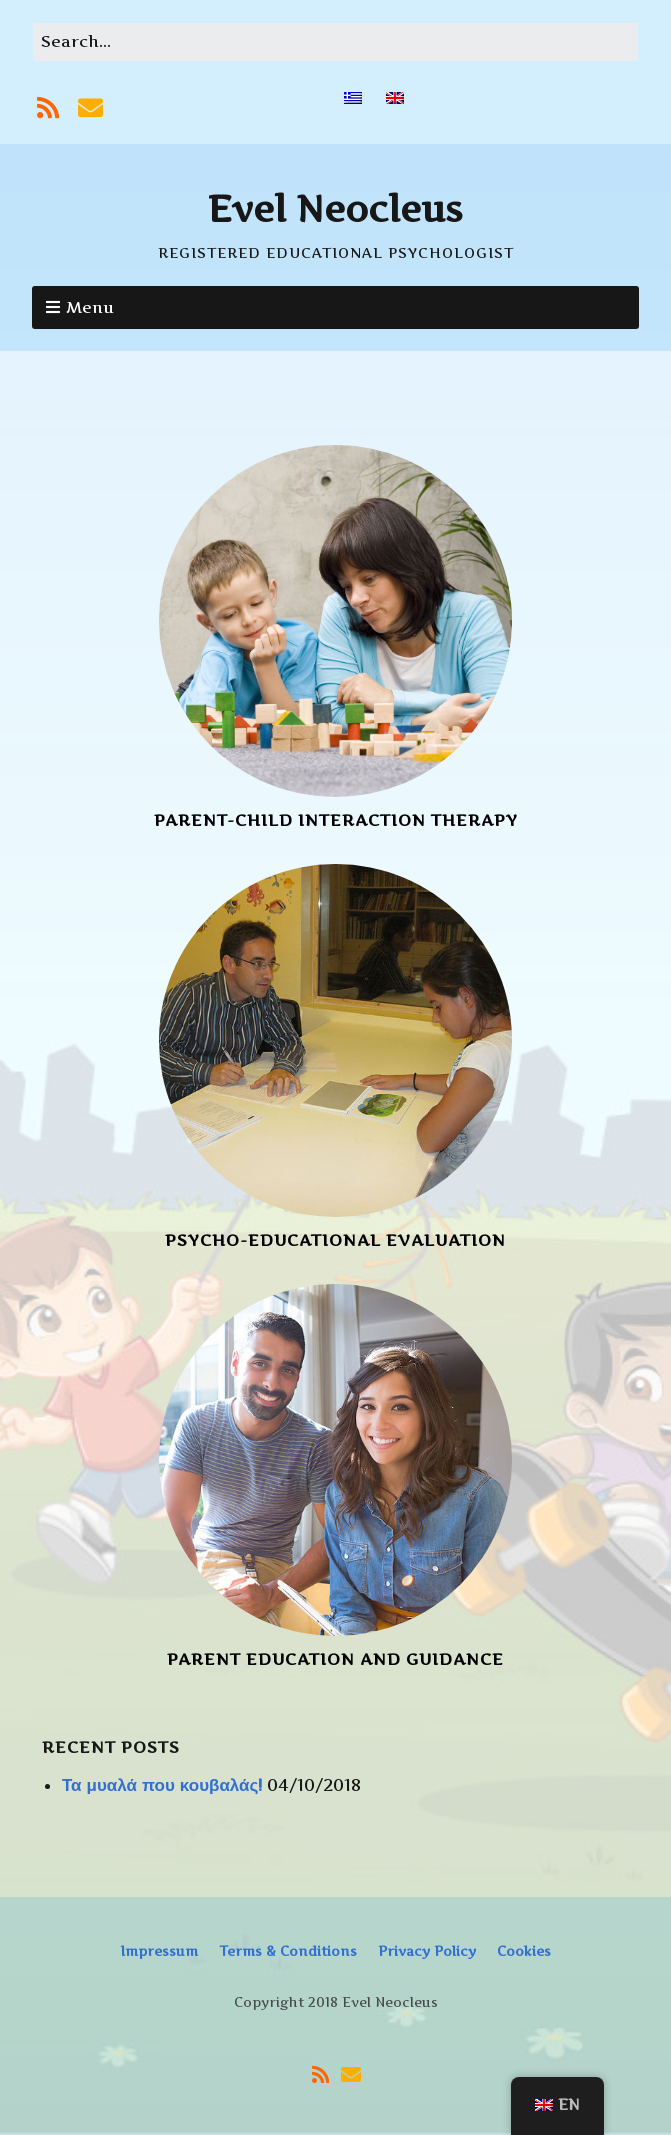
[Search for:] (335, 42)
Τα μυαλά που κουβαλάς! (162, 1785)
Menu (90, 307)
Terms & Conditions (288, 1951)
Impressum (159, 1951)
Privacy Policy (427, 1951)
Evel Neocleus (335, 209)
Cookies (524, 1951)
